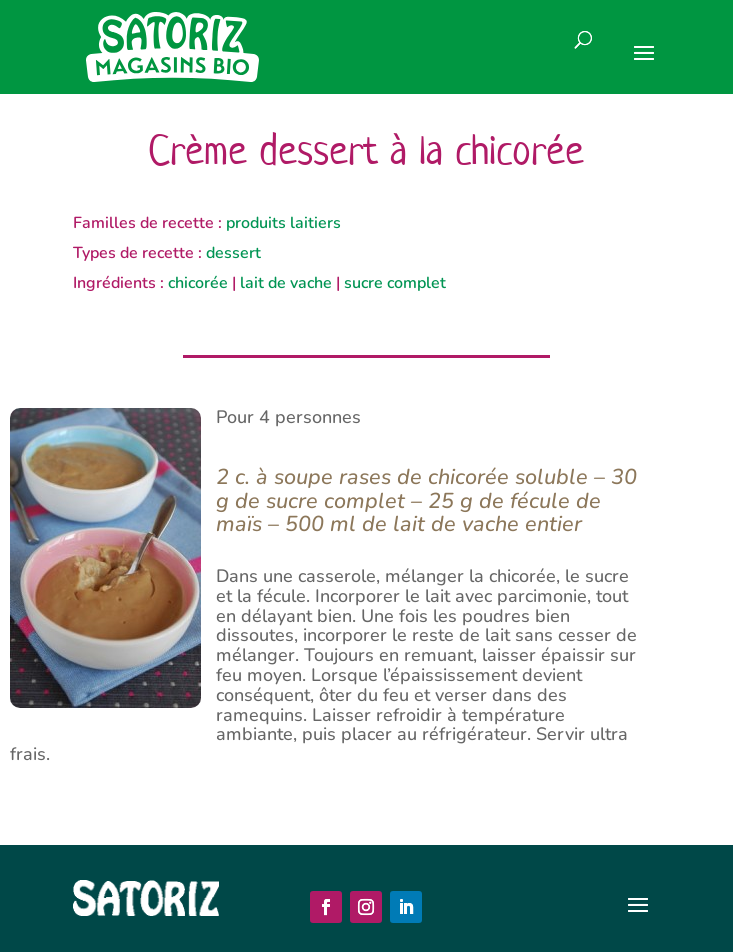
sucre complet (395, 283)
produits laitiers (283, 223)
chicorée (198, 283)
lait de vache (286, 283)
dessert (233, 253)
